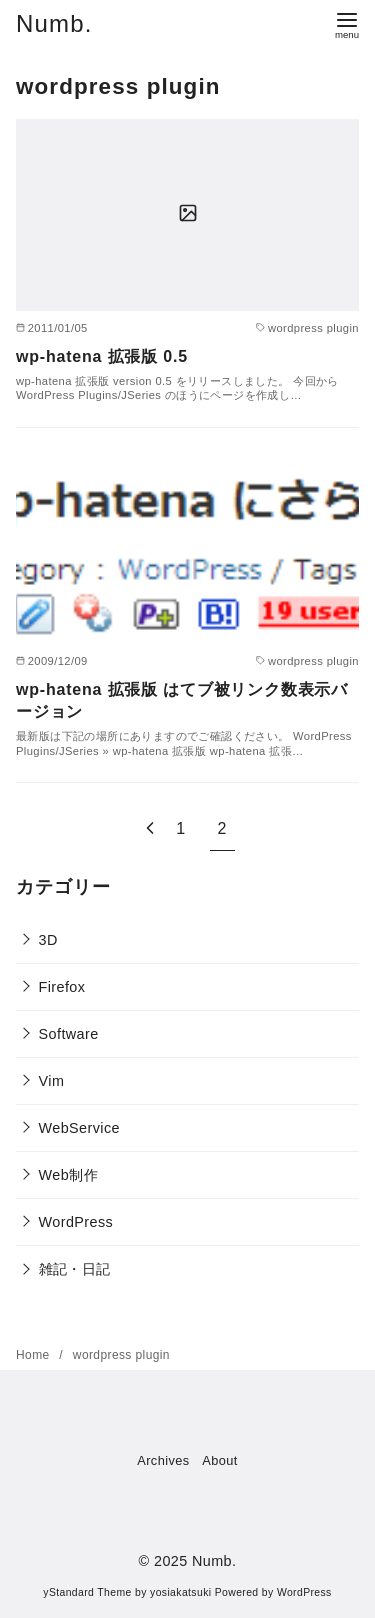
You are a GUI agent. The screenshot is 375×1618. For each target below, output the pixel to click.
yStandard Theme (87, 1592)
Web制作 (68, 1175)
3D (48, 940)
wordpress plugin (121, 1355)
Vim (52, 1081)
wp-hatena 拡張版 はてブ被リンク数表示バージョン (182, 700)
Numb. (54, 23)
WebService (79, 1128)
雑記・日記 (75, 1269)
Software (69, 1034)
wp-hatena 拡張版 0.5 (102, 356)
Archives (163, 1460)
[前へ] (150, 828)
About (219, 1460)
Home (34, 1355)
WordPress (76, 1222)
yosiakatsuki (180, 1592)
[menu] (347, 23)
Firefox (62, 987)
